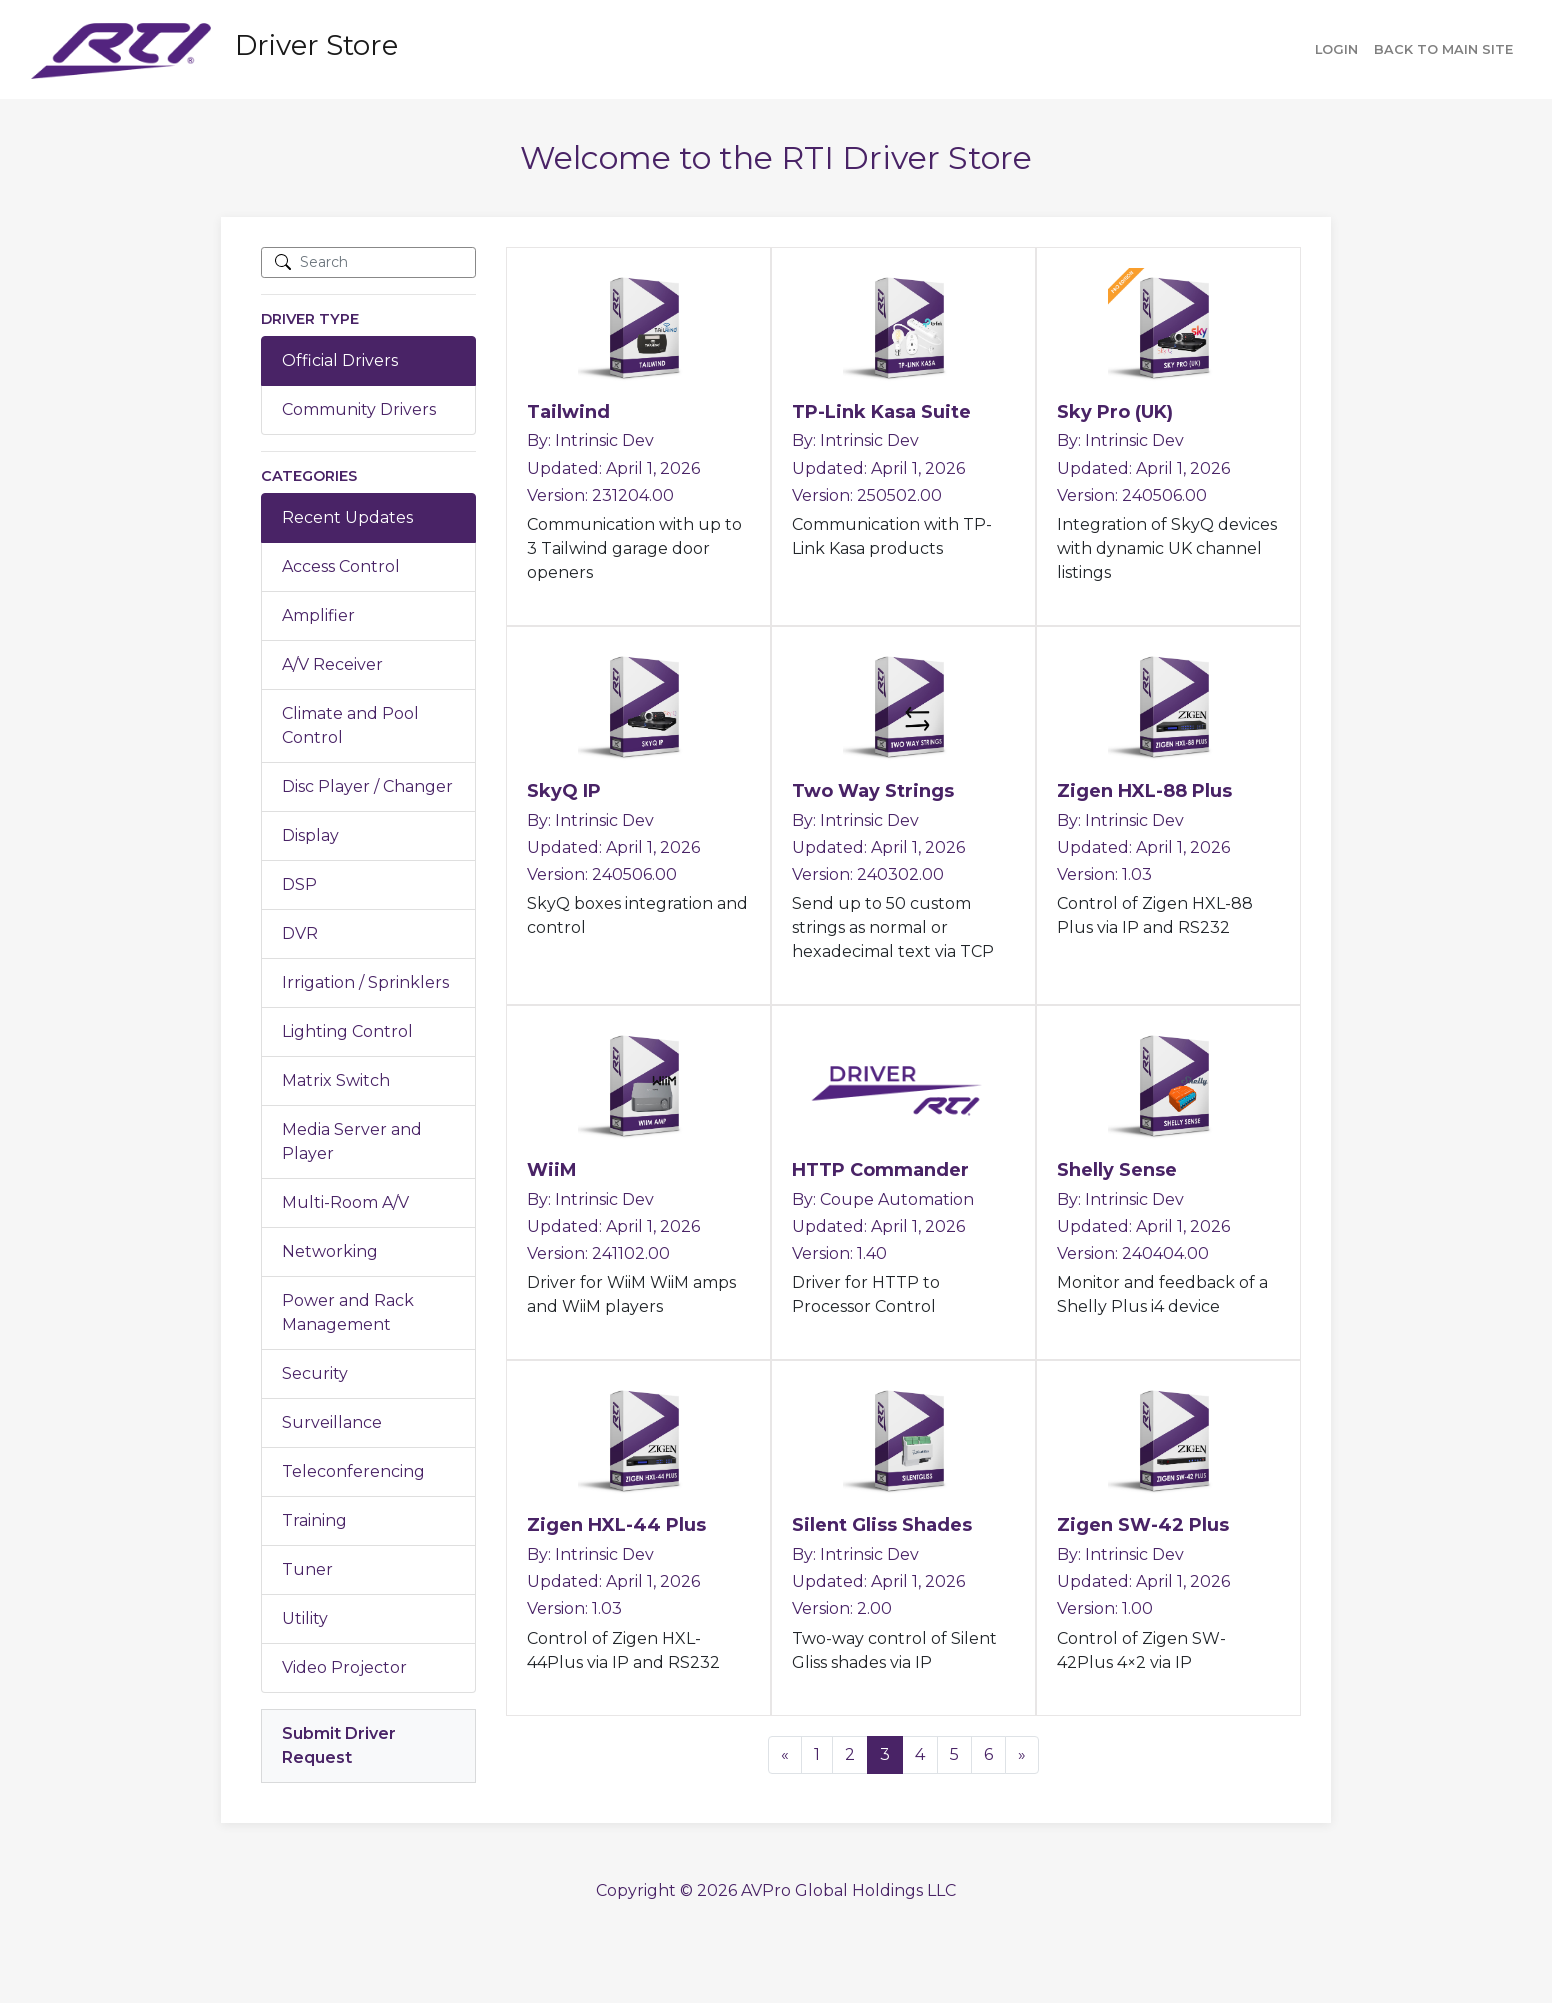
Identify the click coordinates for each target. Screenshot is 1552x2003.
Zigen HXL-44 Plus (616, 1525)
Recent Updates (347, 517)
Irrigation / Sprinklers (365, 982)
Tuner (307, 1569)
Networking (330, 1251)
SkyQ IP (564, 791)
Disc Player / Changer (367, 786)
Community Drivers (359, 409)
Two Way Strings (873, 791)
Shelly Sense (1117, 1170)
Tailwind (568, 412)
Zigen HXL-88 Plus (1144, 791)
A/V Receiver (332, 664)
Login (1336, 49)
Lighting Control (347, 1031)
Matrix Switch (336, 1080)
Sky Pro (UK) (1115, 412)
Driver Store (316, 45)
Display (310, 835)
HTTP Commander (880, 1170)
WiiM (552, 1170)
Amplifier (318, 615)
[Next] (1022, 1755)
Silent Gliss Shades (882, 1525)
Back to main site (1443, 49)
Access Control (341, 566)
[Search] (368, 262)
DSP (299, 884)
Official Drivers (340, 360)
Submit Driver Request (339, 1745)
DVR (300, 933)
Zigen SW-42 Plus (1143, 1525)
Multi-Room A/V (345, 1202)
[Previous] (785, 1755)
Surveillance (332, 1422)
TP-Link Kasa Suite (881, 412)
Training (314, 1520)
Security (315, 1373)
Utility (305, 1618)
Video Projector (344, 1667)
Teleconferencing (353, 1471)
